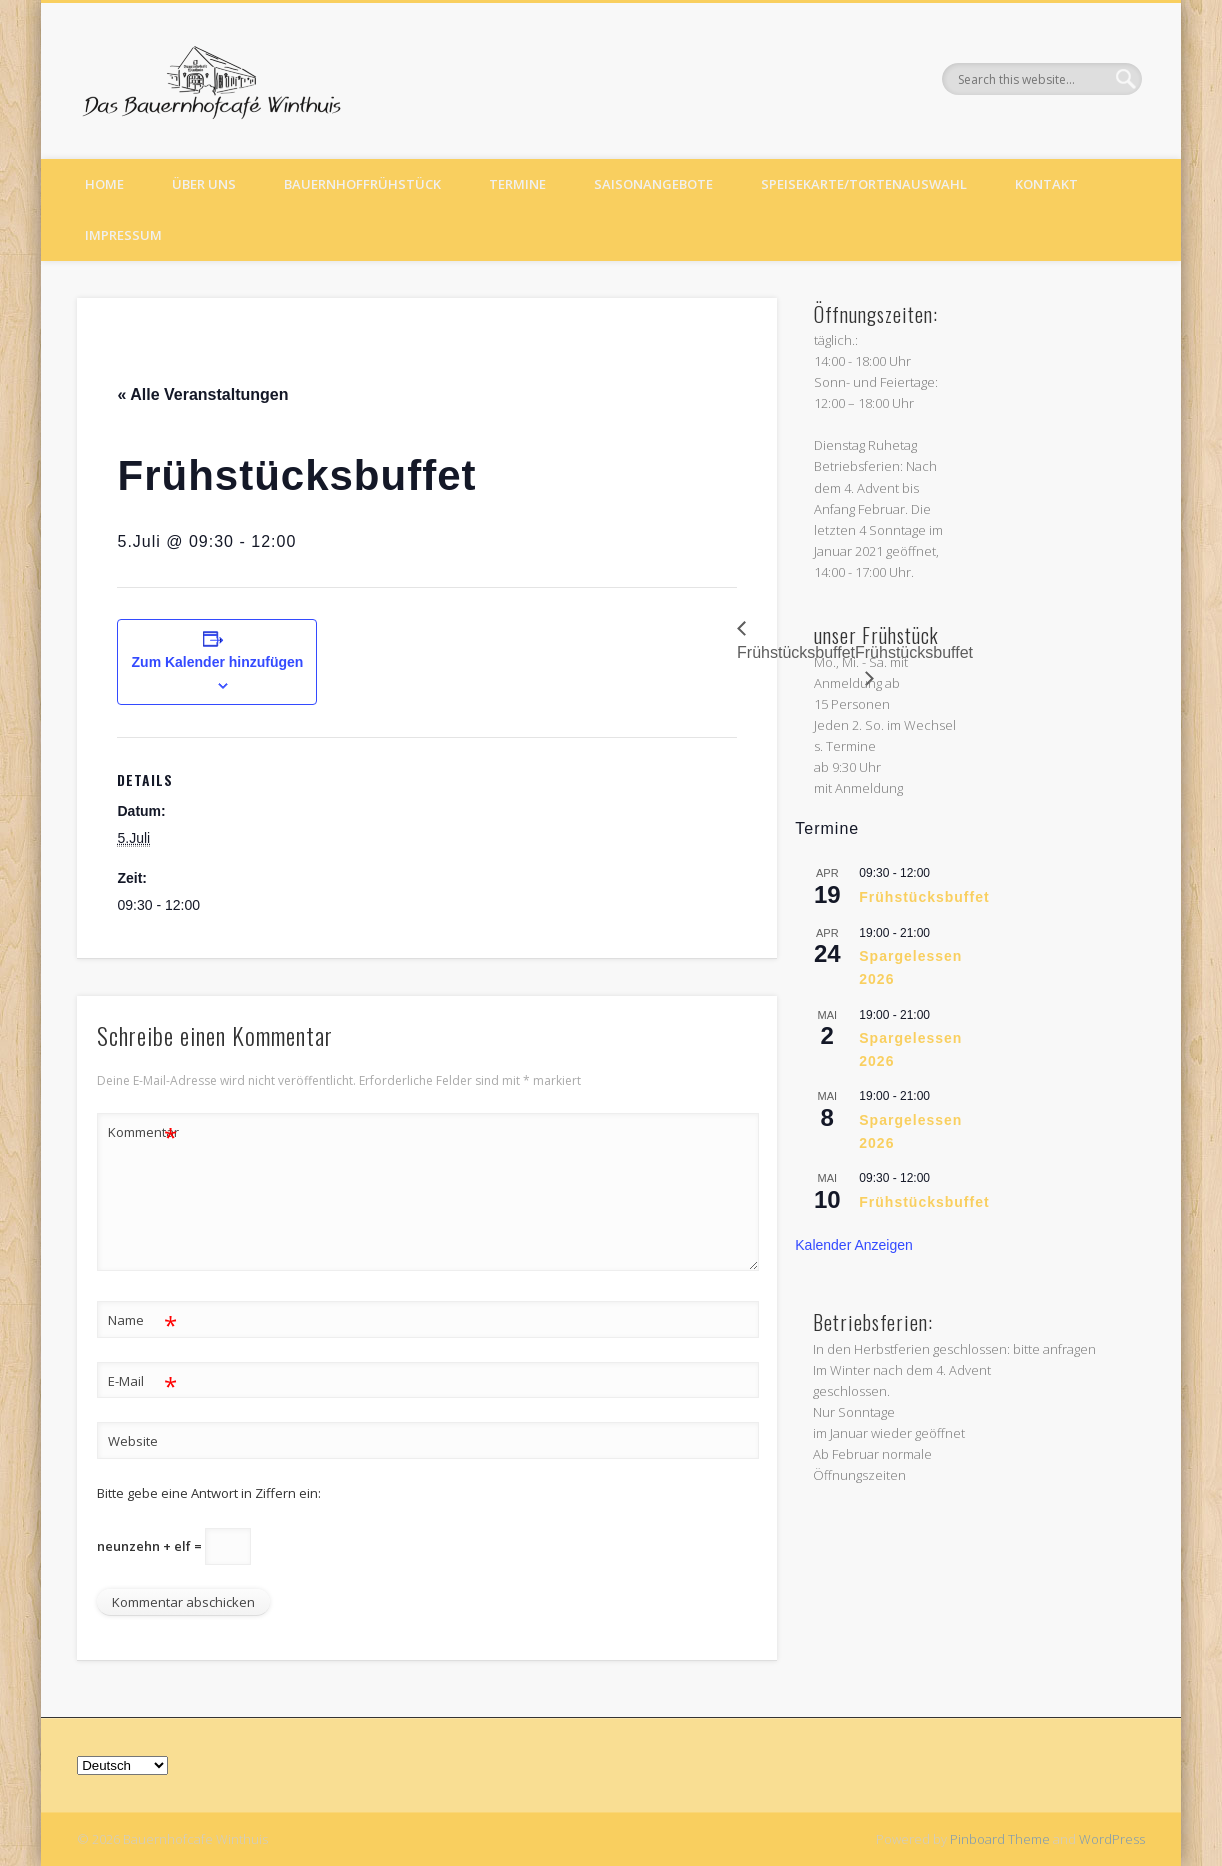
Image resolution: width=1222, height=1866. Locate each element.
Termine (517, 184)
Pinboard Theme (1000, 1839)
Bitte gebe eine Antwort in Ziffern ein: (209, 1493)
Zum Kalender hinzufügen (218, 662)
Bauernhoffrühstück (362, 184)
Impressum (123, 235)
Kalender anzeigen (854, 1245)
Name (142, 1320)
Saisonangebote (653, 184)
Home (104, 184)
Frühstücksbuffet (924, 897)
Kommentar (143, 1132)
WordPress (1112, 1839)
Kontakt (1046, 184)
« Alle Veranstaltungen (202, 394)
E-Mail (142, 1381)
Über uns (204, 184)
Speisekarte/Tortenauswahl (864, 184)
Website (133, 1441)
